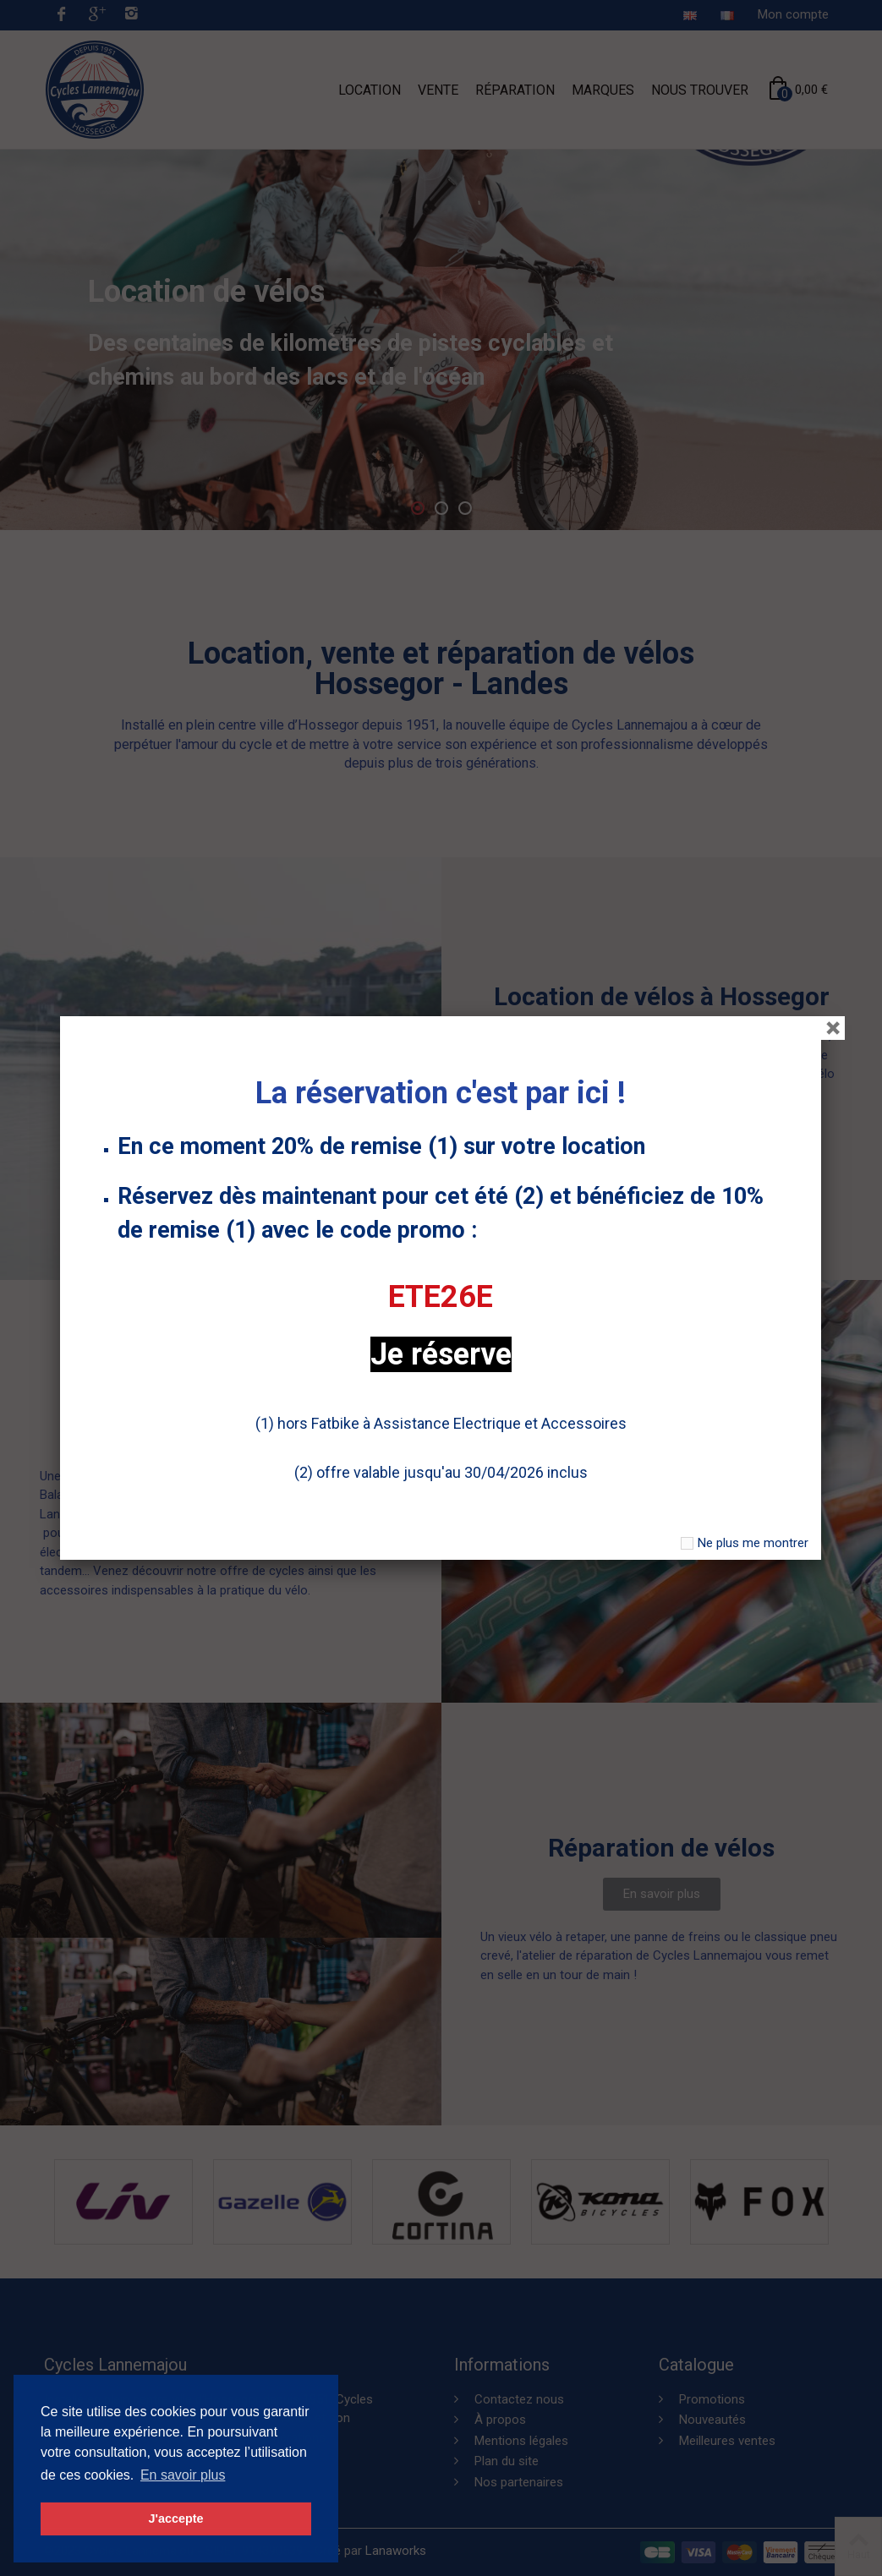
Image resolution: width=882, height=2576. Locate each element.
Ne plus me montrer (753, 1543)
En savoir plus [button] (183, 2475)
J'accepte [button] (175, 2518)
